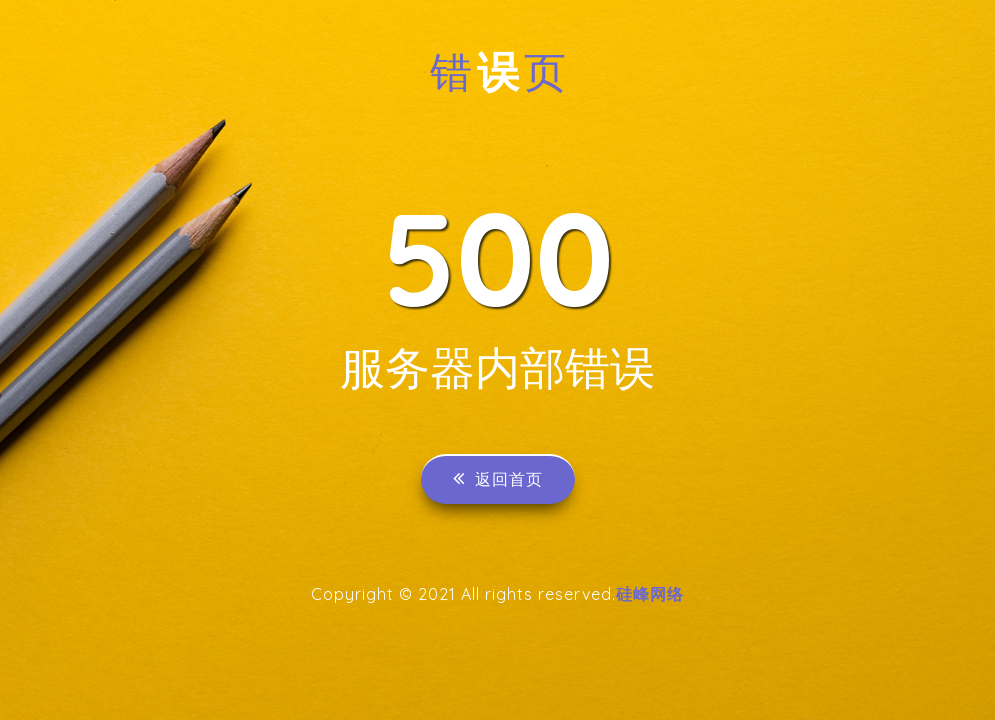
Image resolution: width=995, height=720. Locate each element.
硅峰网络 (650, 594)
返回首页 (498, 478)
